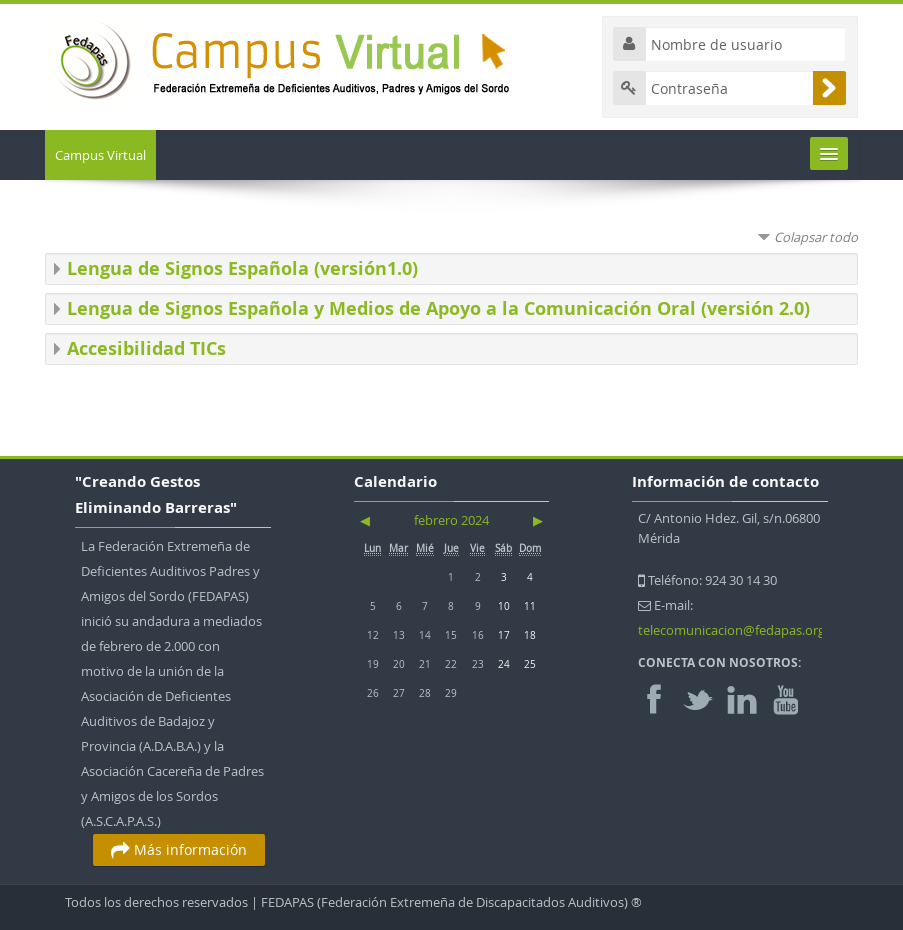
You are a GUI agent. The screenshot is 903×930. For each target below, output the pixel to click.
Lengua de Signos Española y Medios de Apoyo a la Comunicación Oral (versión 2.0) (438, 308)
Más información (179, 849)
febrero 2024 (451, 520)
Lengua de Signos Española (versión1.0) (242, 268)
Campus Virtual (100, 155)
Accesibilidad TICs (146, 348)
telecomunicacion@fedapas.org (731, 630)
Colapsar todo (816, 237)
